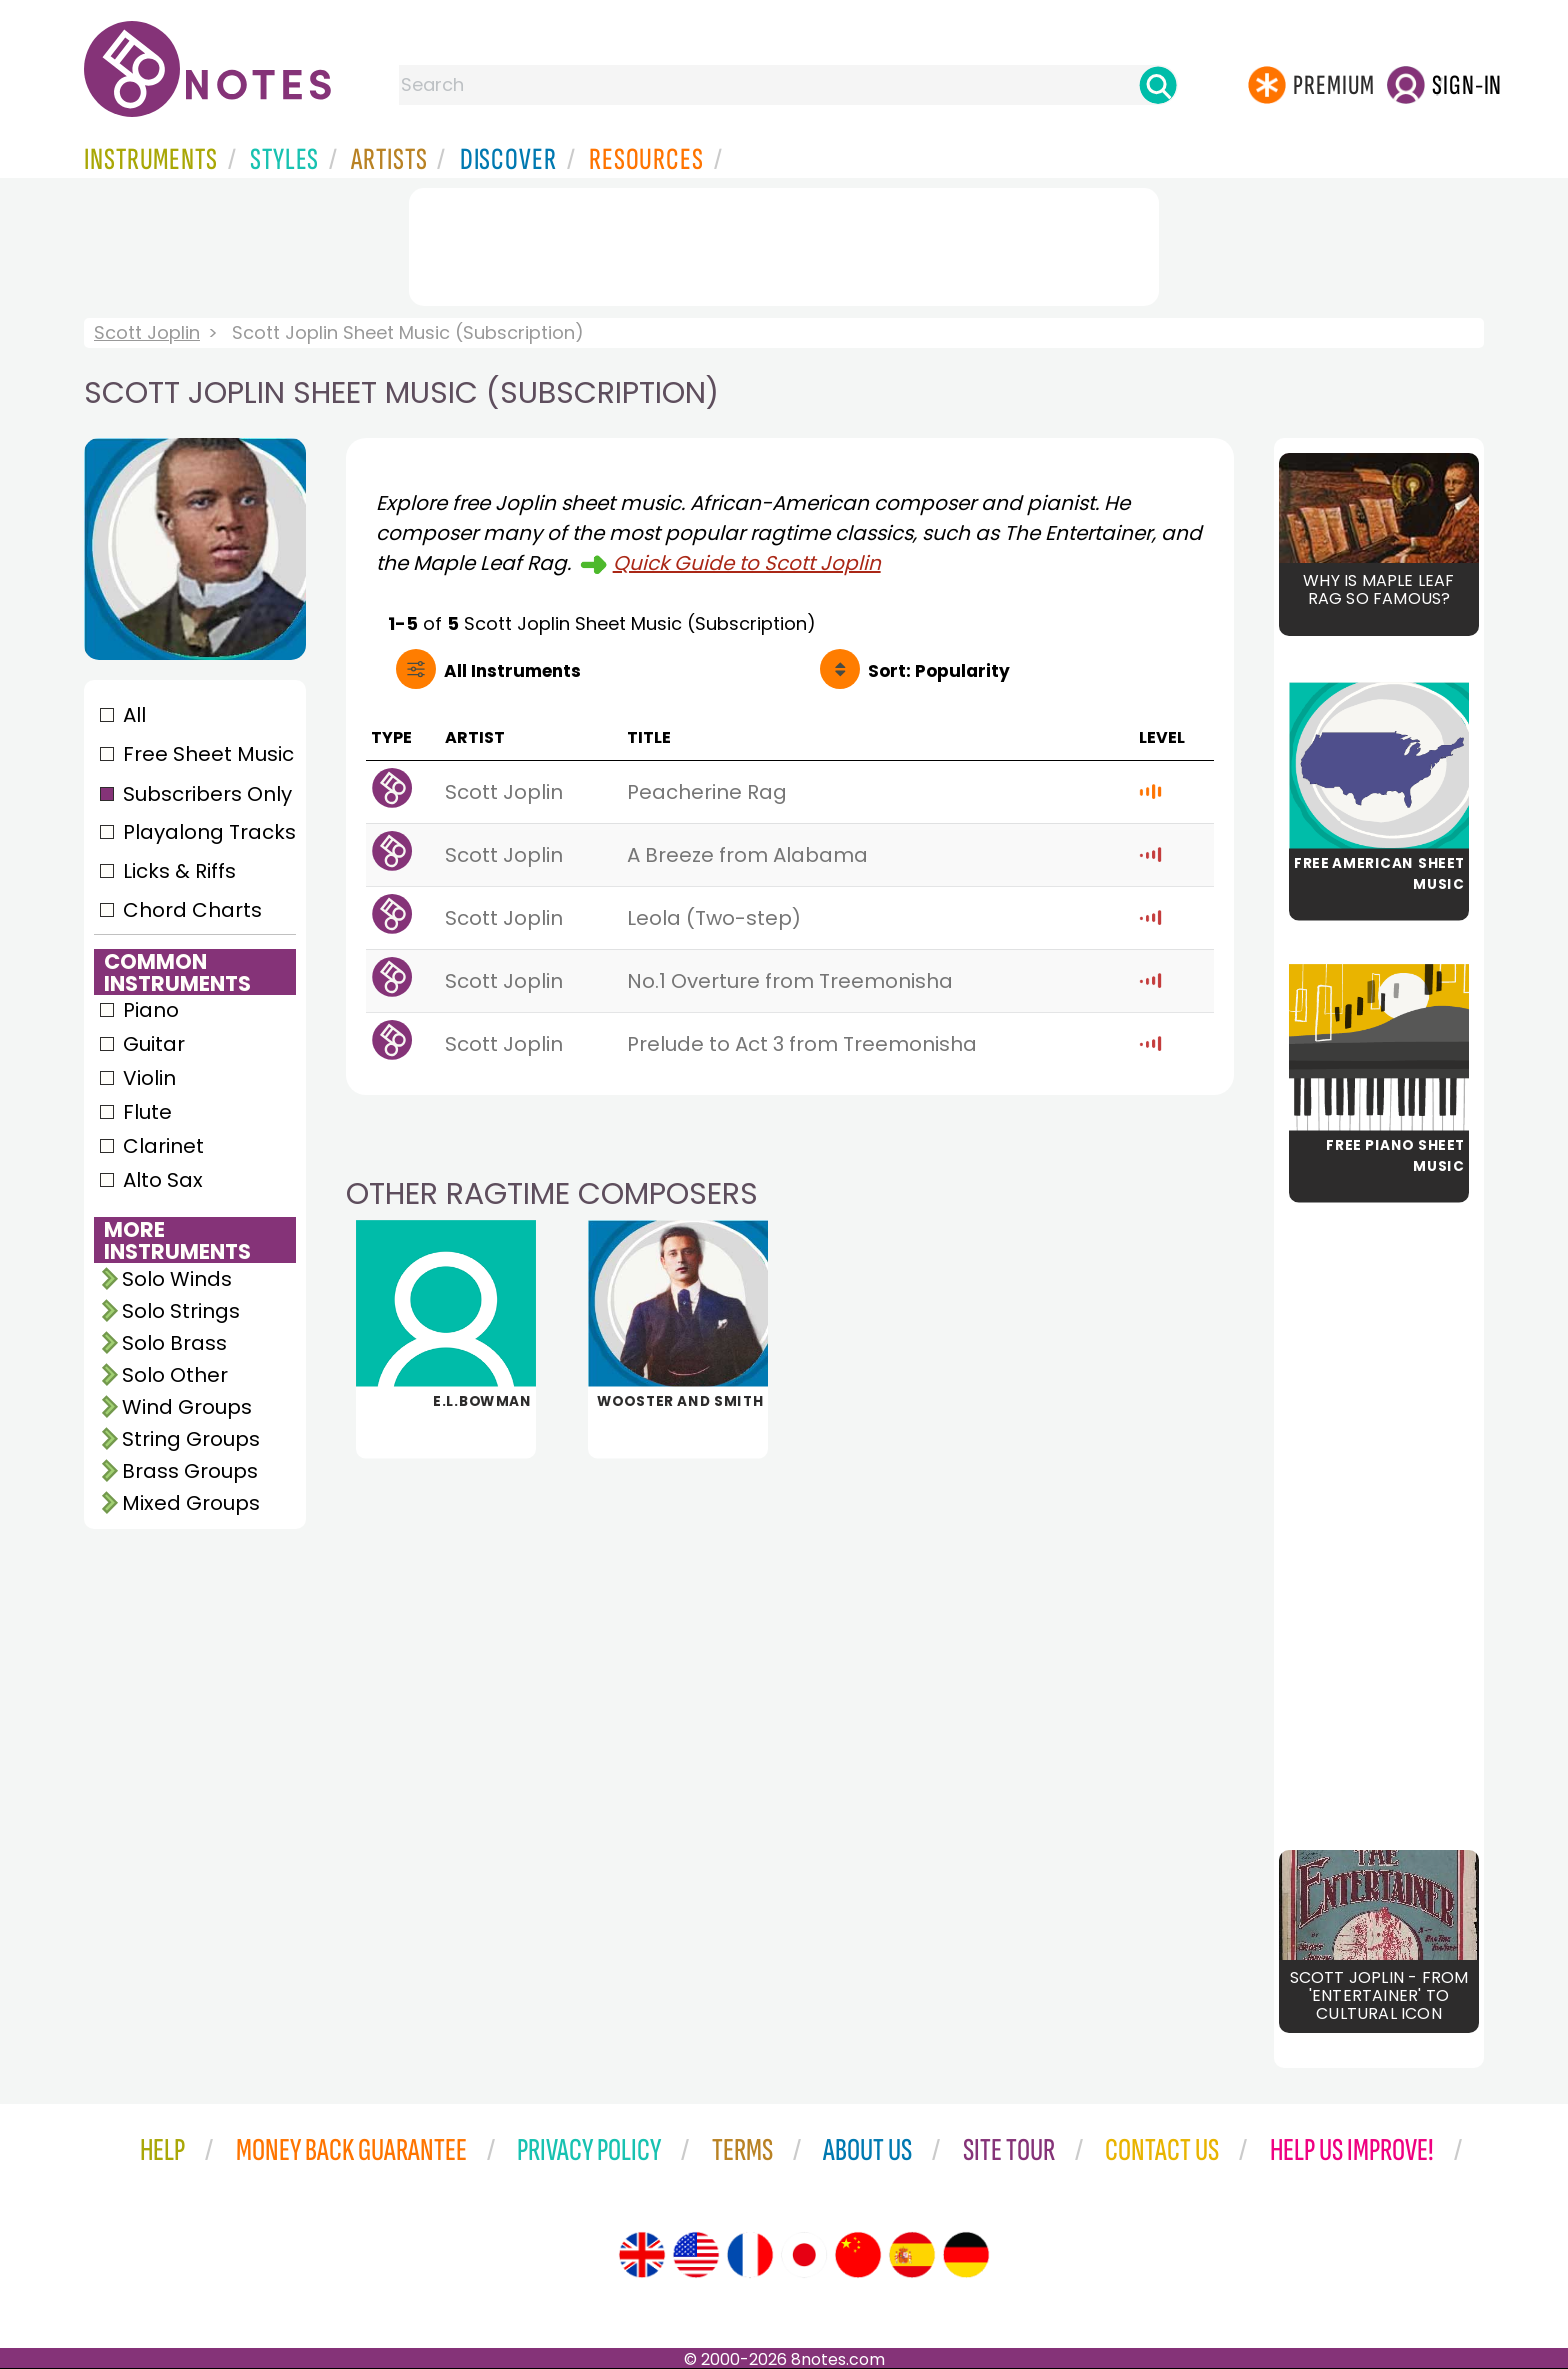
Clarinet (163, 1146)
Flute (147, 1112)
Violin (149, 1078)
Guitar (154, 1044)
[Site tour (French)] (750, 2255)
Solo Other (175, 1375)
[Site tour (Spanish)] (912, 2255)
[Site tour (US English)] (696, 2255)
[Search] (1158, 85)
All (134, 715)
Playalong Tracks (209, 832)
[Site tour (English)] (642, 2255)
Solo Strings (181, 1311)
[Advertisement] (784, 243)
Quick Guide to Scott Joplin (747, 563)
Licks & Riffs (179, 871)
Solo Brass (174, 1343)
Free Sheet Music (208, 754)
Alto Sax (163, 1180)
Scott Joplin (147, 332)
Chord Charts (192, 910)
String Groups (191, 1439)
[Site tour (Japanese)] (804, 2255)
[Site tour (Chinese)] (858, 2255)
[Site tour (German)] (966, 2255)
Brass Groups (190, 1471)
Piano (151, 1010)
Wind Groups (187, 1407)
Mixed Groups (191, 1503)
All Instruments (512, 671)
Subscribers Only (207, 794)
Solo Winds (177, 1279)
